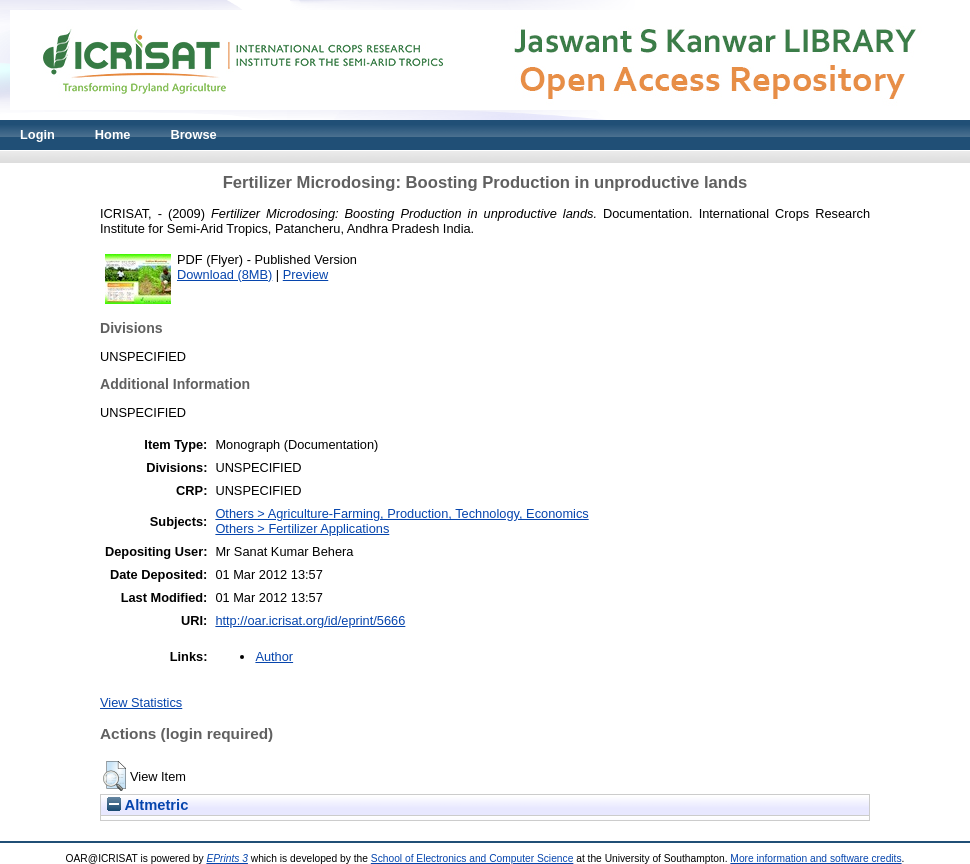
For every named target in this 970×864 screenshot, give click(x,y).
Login (37, 134)
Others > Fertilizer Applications (302, 528)
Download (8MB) (224, 274)
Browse (193, 134)
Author (274, 656)
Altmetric (147, 805)
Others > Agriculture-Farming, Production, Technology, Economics (401, 513)
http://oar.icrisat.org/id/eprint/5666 (310, 620)
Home (113, 134)
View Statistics (141, 702)
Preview (306, 274)
